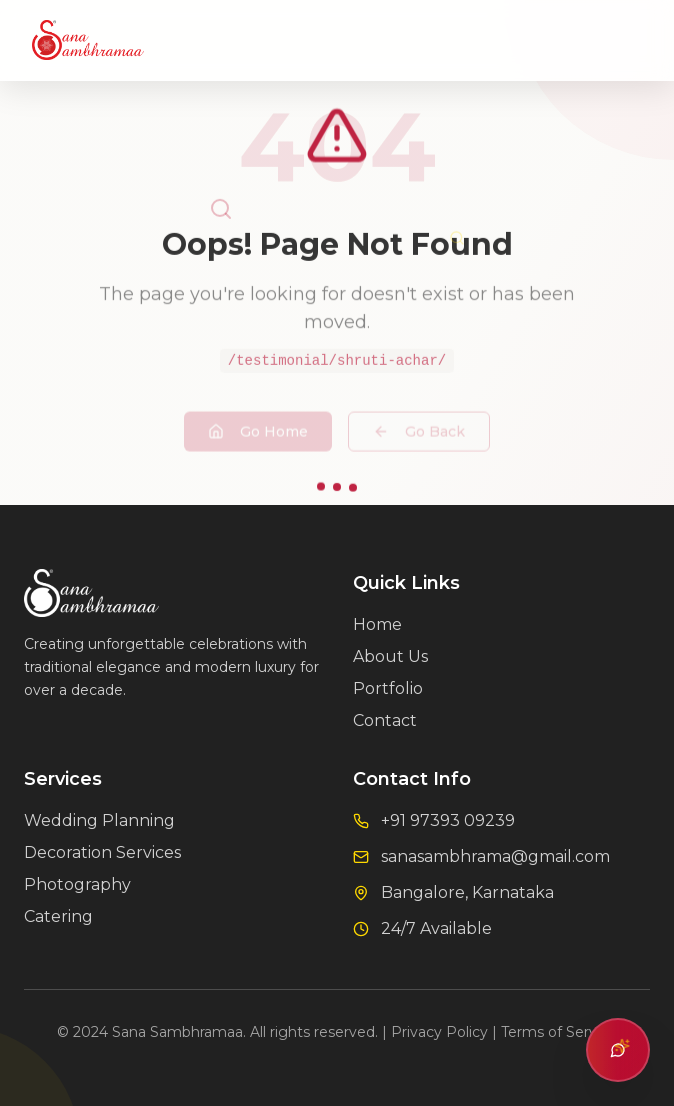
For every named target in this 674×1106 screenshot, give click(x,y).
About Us (390, 656)
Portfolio (388, 688)
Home (377, 624)
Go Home (258, 420)
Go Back (419, 420)
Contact (385, 720)
